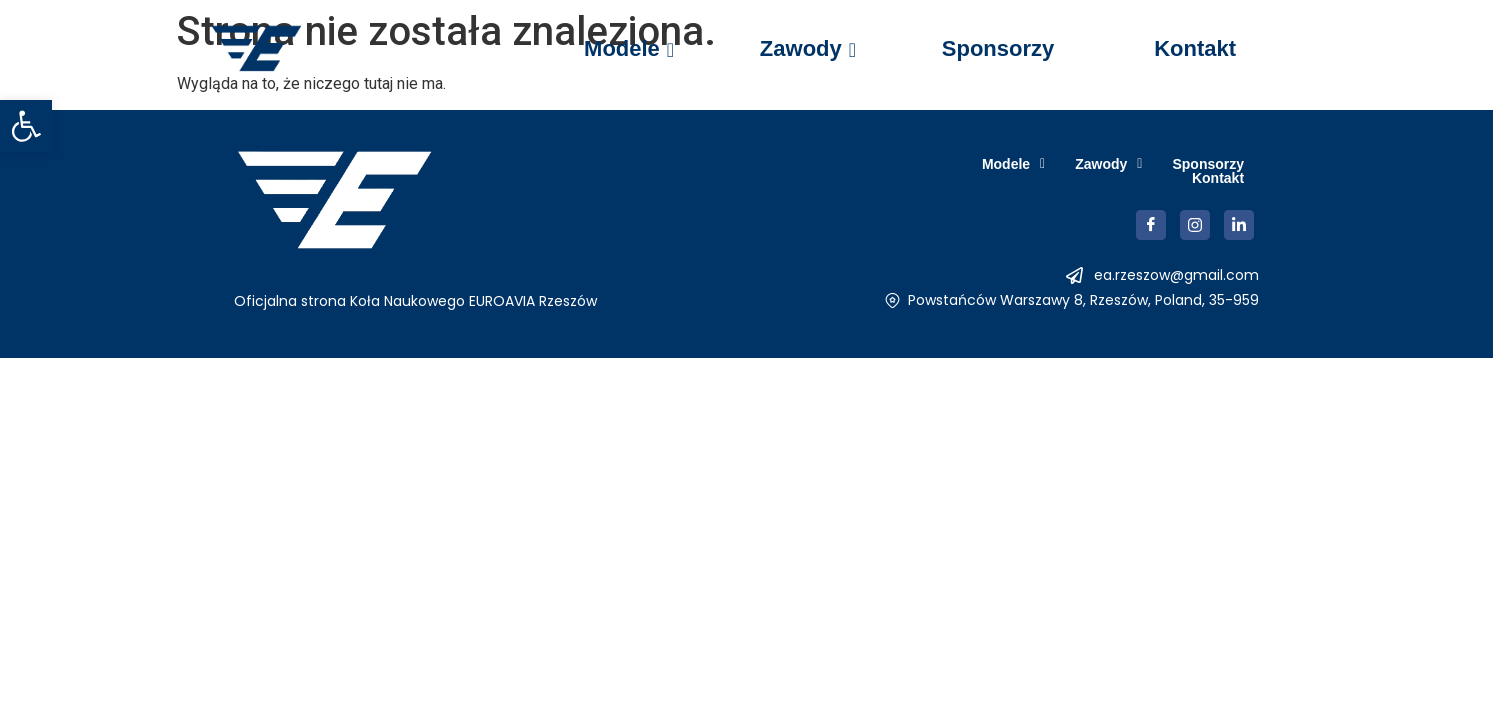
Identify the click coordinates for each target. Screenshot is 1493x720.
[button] (931, 171)
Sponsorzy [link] (998, 48)
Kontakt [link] (1195, 48)
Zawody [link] (807, 48)
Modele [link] (628, 48)
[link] (26, 126)
